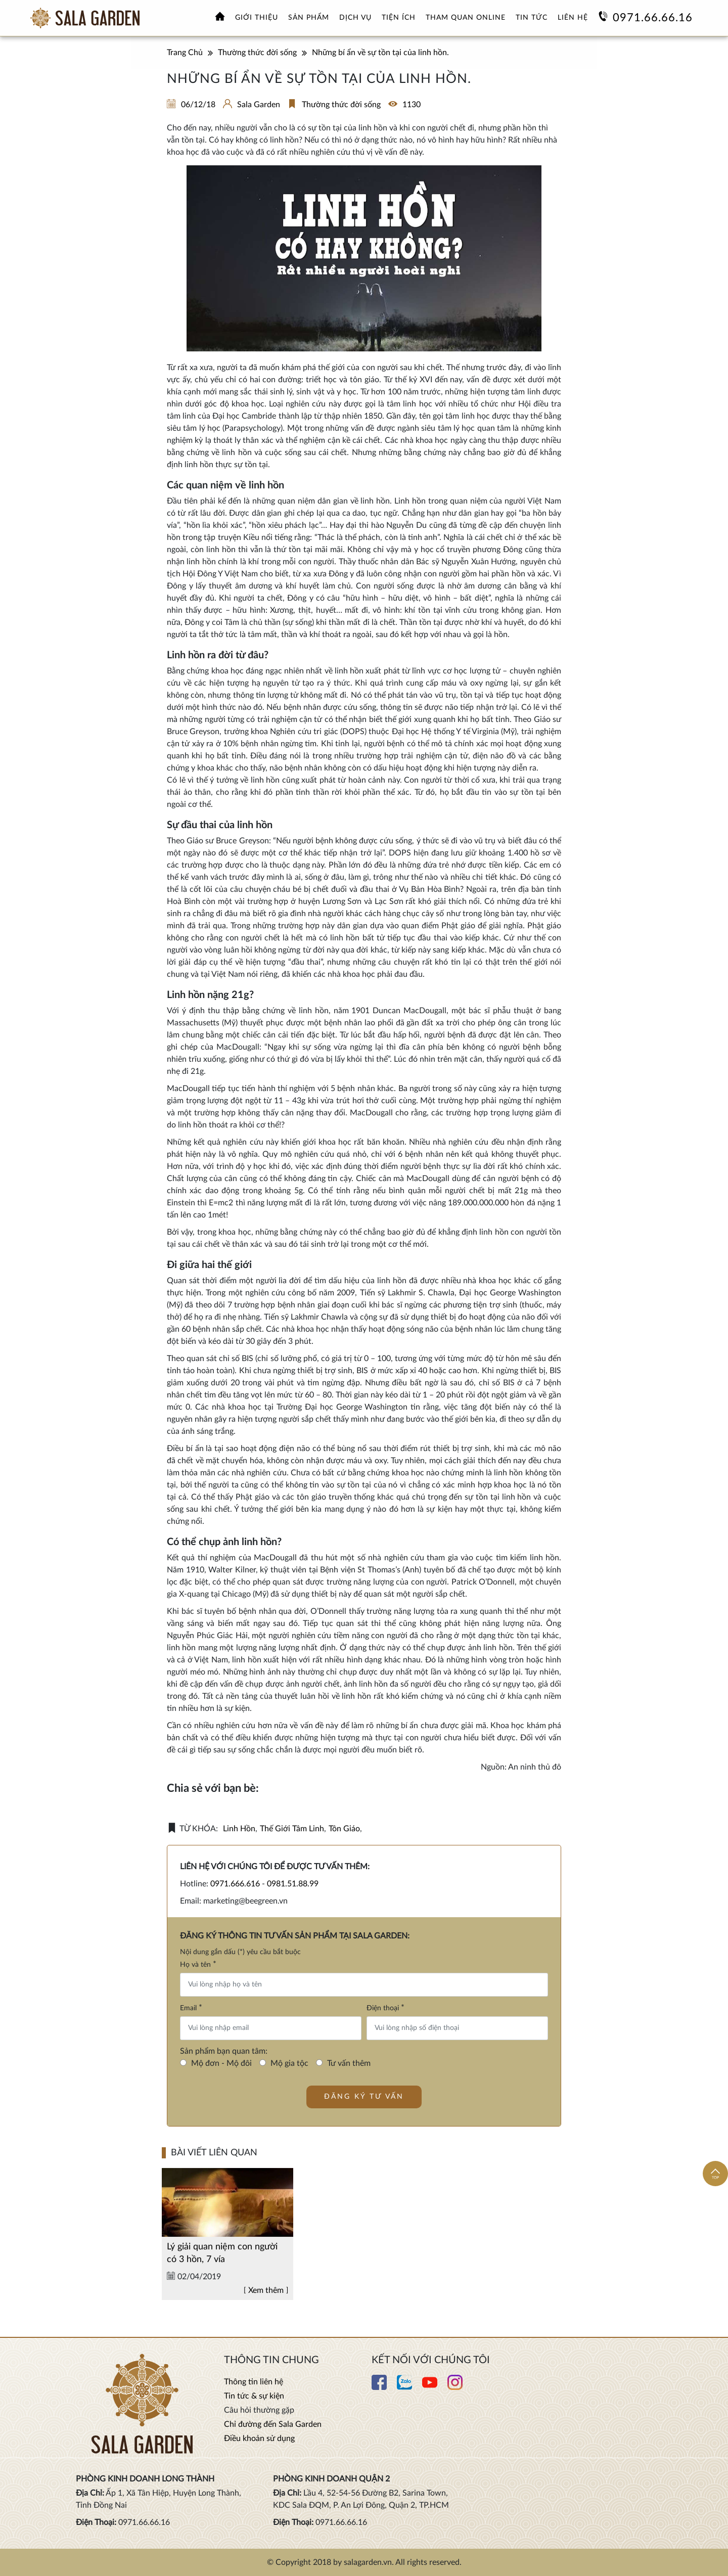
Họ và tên (198, 1964)
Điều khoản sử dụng (259, 2438)
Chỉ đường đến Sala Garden (273, 2424)
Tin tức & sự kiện (254, 2396)
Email (191, 2008)
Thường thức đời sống (341, 105)
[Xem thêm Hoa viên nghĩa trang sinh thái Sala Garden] (85, 18)
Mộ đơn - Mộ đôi (221, 2063)
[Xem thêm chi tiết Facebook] (379, 2387)
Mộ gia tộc (289, 2063)
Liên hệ (573, 17)
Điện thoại (385, 2008)
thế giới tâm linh (292, 1829)
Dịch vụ (355, 17)
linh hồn (239, 1829)
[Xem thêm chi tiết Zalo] (404, 2387)
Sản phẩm (308, 17)
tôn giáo (344, 1829)
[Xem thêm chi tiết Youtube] (429, 2387)
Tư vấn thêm (349, 2063)
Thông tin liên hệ (253, 2382)
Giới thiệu (256, 17)
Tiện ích (399, 17)
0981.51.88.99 (292, 1884)
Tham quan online (466, 17)
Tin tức (532, 17)
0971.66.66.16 (653, 17)
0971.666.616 (235, 1884)
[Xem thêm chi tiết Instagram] (455, 2387)
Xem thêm (266, 2326)
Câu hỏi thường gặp (259, 2410)
